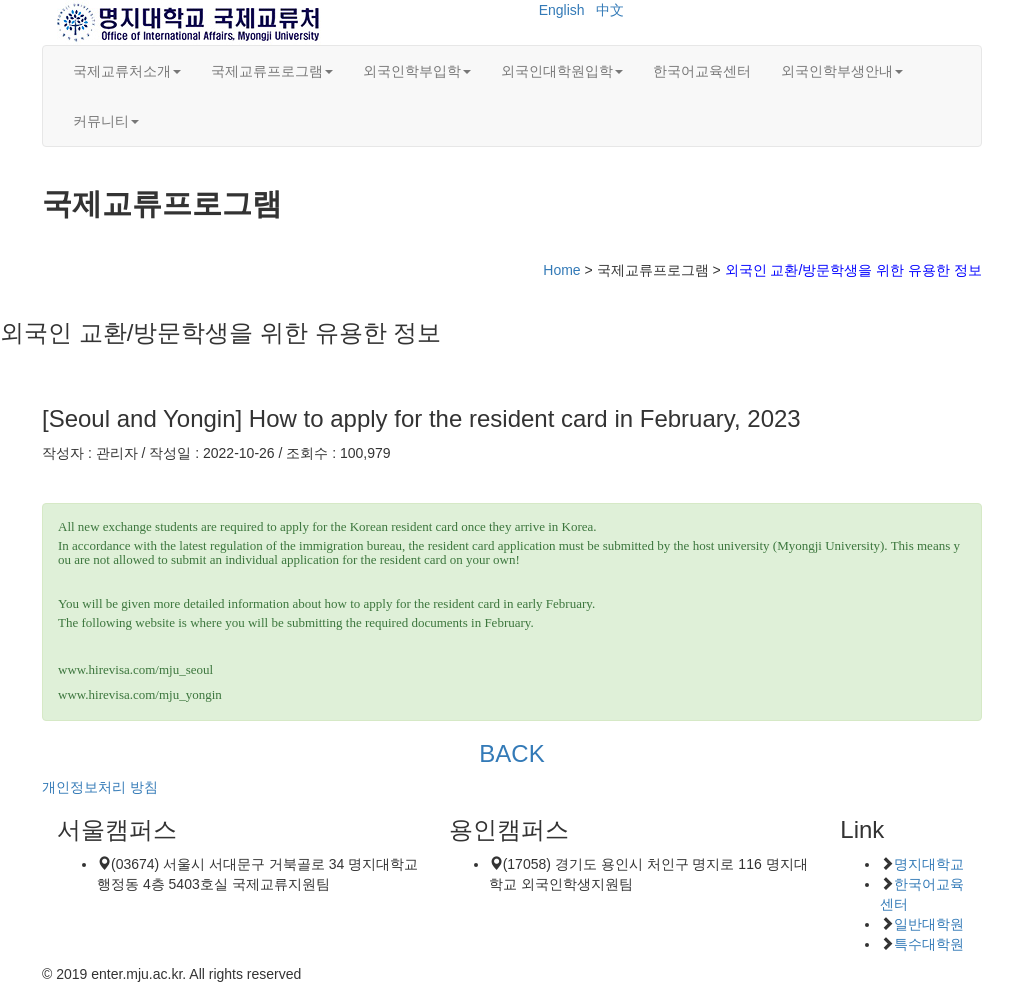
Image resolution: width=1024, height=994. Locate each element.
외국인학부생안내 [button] (842, 71)
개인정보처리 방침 (100, 787)
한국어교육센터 (702, 71)
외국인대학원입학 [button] (562, 71)
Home (561, 270)
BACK (512, 753)
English (562, 10)
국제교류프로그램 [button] (272, 71)
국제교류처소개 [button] (127, 71)
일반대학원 (929, 924)
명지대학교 (929, 864)
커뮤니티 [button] (106, 121)
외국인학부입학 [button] (417, 71)
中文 (610, 10)
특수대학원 (929, 944)
